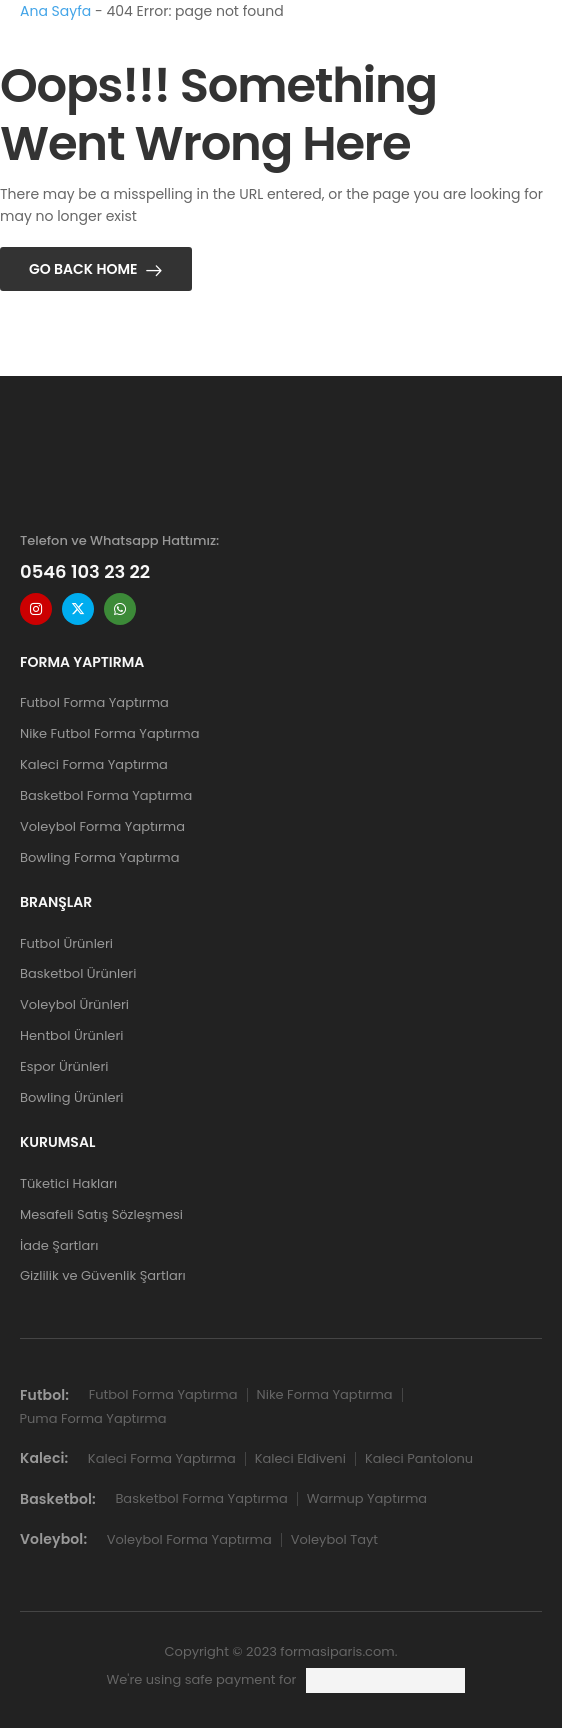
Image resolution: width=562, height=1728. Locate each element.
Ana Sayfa (55, 11)
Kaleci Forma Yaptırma (94, 764)
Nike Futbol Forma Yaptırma (109, 733)
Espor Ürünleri (64, 1066)
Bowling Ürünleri (72, 1097)
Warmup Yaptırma (367, 1498)
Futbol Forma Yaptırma (94, 702)
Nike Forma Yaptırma (325, 1394)
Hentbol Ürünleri (71, 1035)
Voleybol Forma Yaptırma (102, 826)
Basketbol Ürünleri (78, 973)
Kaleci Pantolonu (419, 1458)
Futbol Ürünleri (66, 943)
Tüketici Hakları (68, 1183)
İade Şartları (59, 1245)
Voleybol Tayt (334, 1539)
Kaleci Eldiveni (300, 1458)
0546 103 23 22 (85, 571)
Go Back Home (83, 269)
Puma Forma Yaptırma (93, 1418)
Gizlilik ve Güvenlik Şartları (103, 1275)
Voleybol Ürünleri (74, 1004)
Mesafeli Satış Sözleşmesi (101, 1214)
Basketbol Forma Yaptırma (106, 795)
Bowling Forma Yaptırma (99, 857)
